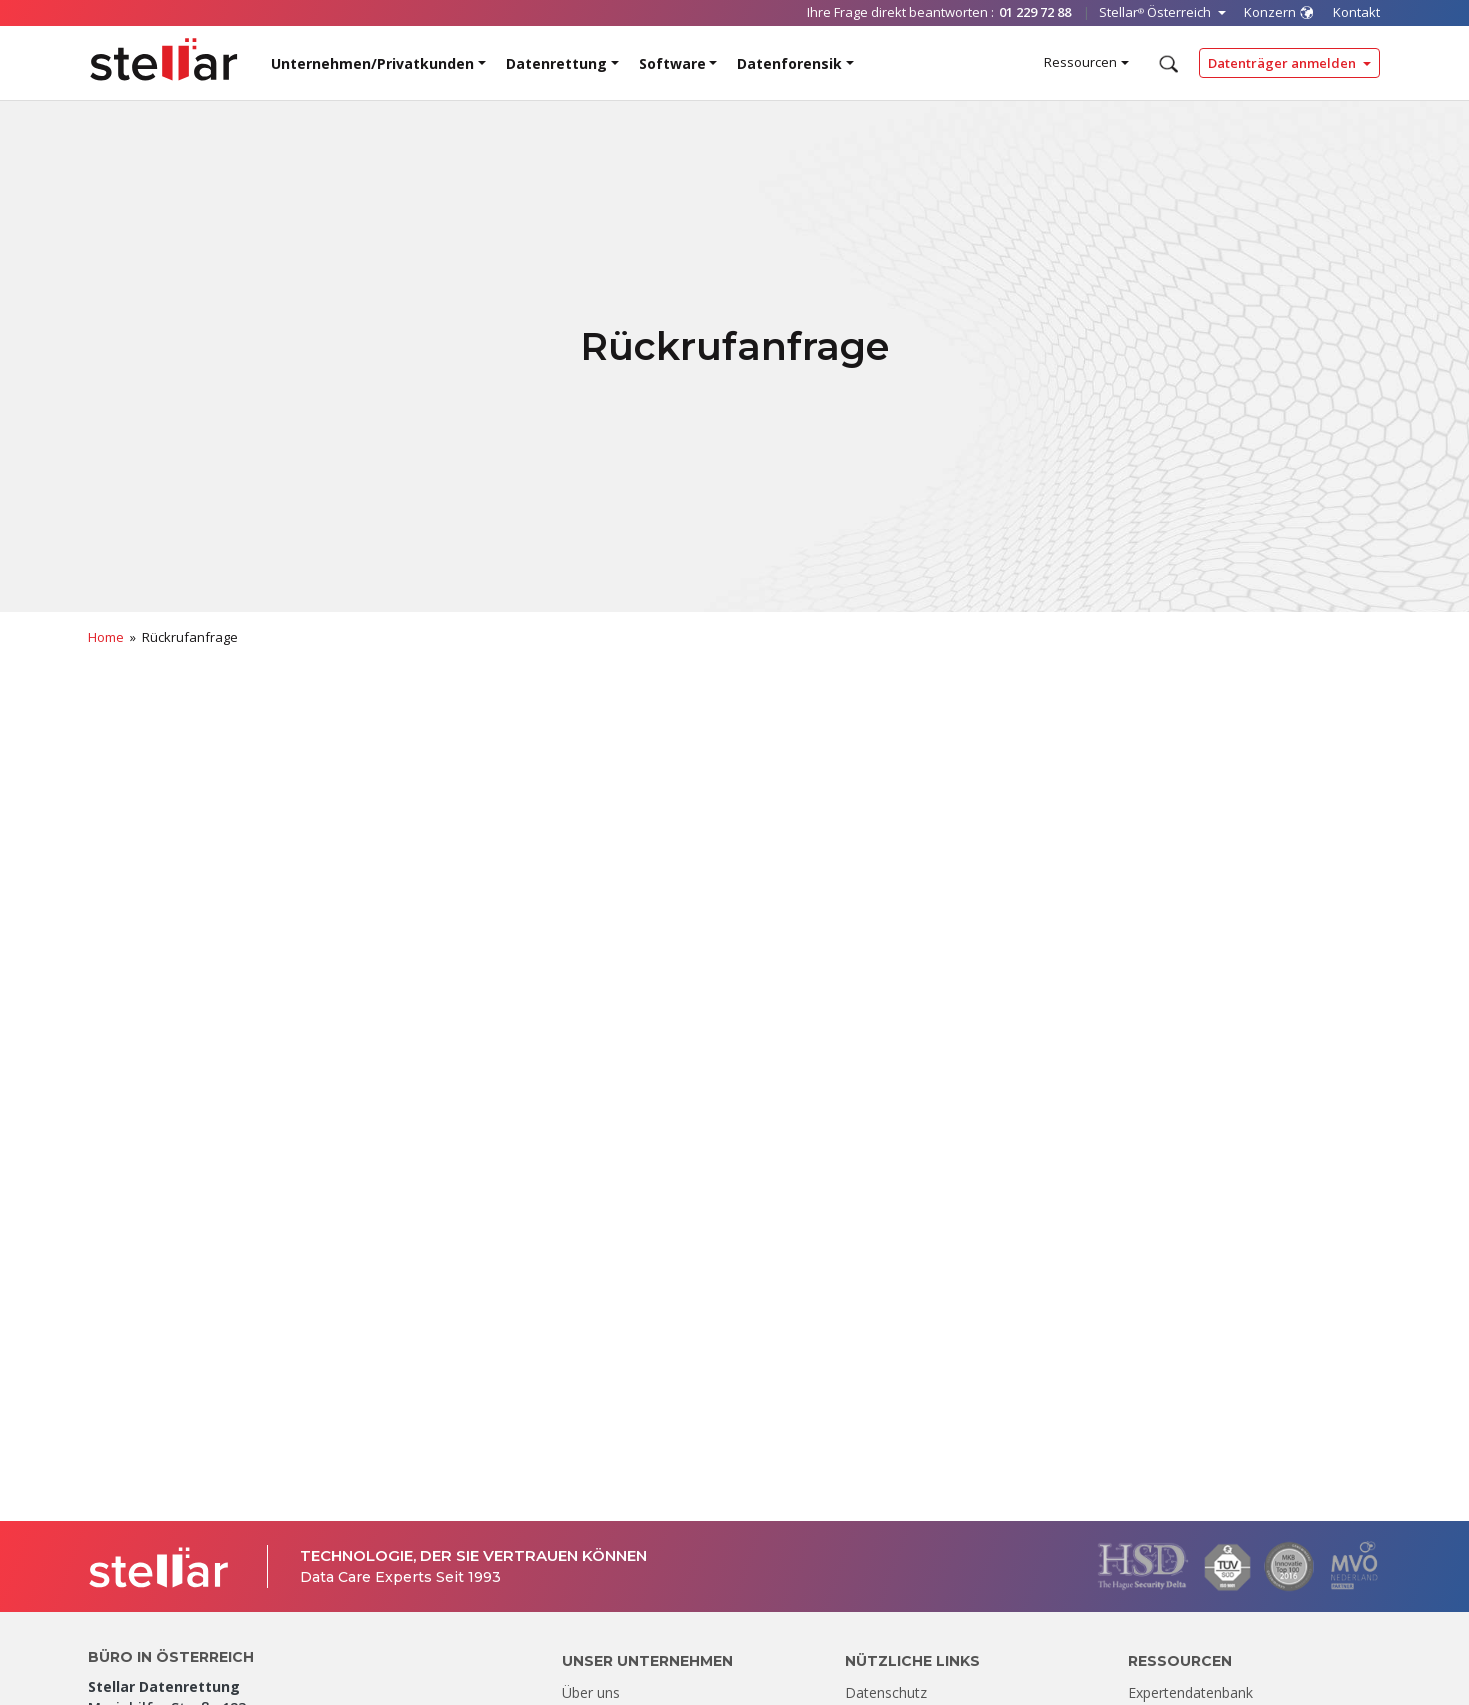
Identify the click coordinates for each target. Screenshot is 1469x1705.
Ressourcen (1080, 62)
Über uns (591, 1692)
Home (106, 637)
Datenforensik (789, 63)
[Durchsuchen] (1166, 64)
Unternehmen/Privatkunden (372, 63)
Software (672, 63)
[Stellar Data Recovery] (164, 59)
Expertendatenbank (1190, 1692)
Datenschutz (886, 1692)
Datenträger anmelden (1283, 63)
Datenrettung (556, 63)
